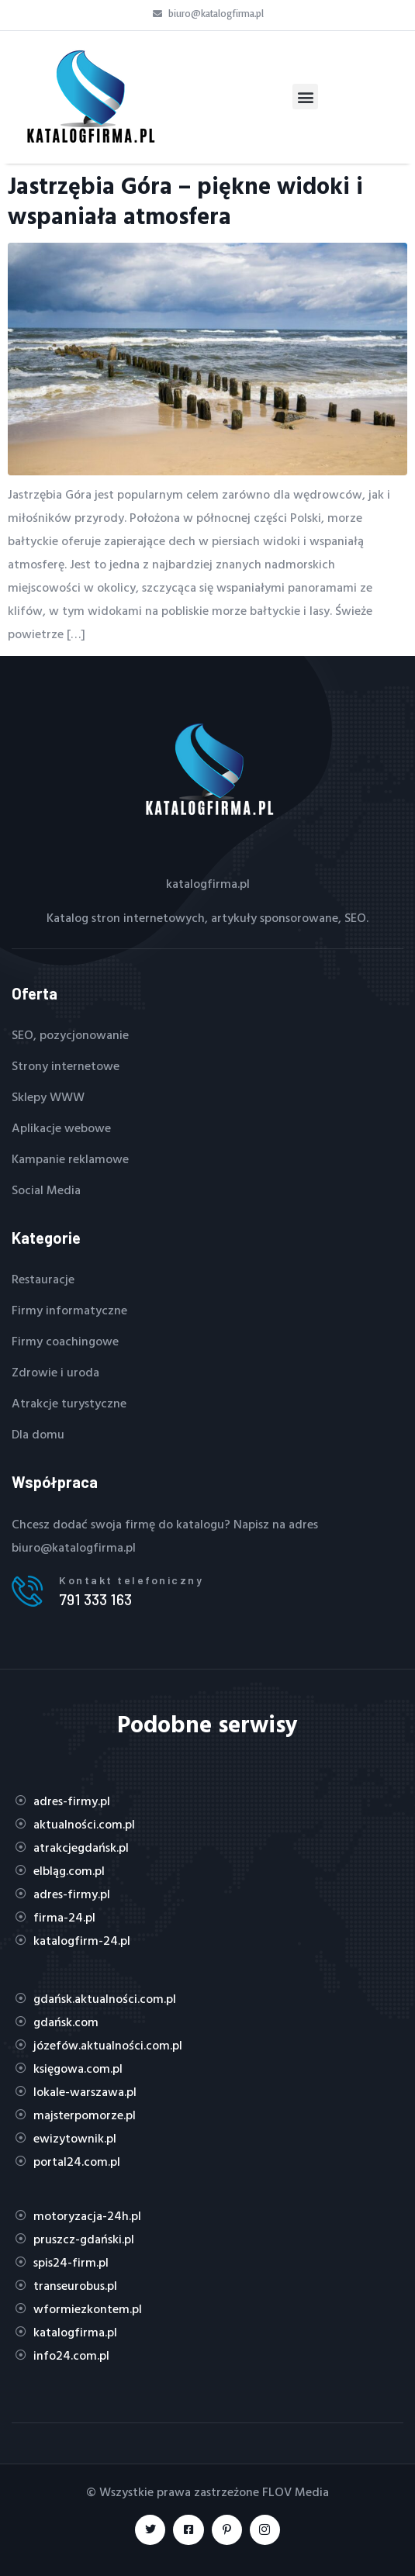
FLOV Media (295, 2491)
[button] (305, 96)
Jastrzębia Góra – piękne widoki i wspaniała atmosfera (185, 200)
